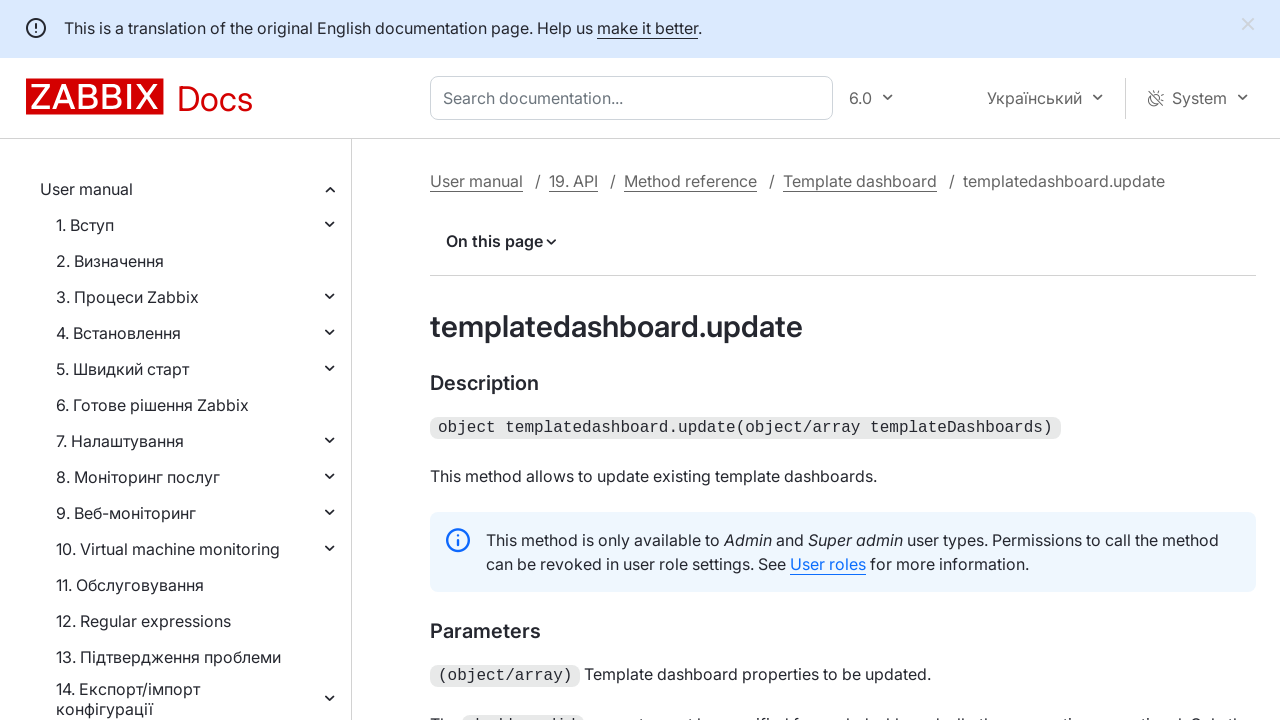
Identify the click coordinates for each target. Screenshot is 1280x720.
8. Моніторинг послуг (138, 477)
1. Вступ (85, 225)
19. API (573, 181)
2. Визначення (110, 261)
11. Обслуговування (130, 585)
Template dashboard (860, 181)
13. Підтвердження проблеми (168, 657)
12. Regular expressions (143, 621)
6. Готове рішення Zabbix (152, 405)
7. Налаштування (120, 441)
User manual (86, 189)
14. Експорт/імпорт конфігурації (128, 699)
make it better (647, 28)
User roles (828, 562)
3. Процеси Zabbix (127, 297)
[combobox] (635, 98)
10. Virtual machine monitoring (168, 549)
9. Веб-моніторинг (126, 513)
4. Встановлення (118, 333)
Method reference (690, 181)
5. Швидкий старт (122, 369)
